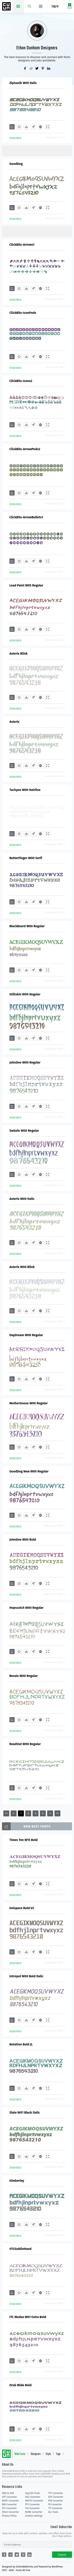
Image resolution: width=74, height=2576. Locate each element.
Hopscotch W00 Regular (26, 1608)
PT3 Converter (32, 2504)
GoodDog (16, 164)
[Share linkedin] (49, 68)
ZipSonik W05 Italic (23, 83)
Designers (36, 2454)
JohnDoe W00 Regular (24, 1062)
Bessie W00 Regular (23, 1676)
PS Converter (55, 2504)
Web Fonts (19, 2454)
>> (57, 1813)
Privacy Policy (9, 2515)
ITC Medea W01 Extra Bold (27, 2317)
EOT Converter (55, 2497)
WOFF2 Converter (34, 2500)
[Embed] (40, 126)
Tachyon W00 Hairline (25, 790)
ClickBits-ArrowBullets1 (26, 517)
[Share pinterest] (43, 68)
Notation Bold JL (21, 2044)
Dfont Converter (10, 2512)
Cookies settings (33, 2515)
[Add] (12, 126)
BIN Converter (9, 2504)
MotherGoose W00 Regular (28, 1403)
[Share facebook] (25, 68)
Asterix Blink (18, 653)
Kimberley (16, 2181)
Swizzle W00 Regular (24, 1130)
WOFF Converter (10, 2500)
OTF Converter (9, 2497)
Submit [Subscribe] (62, 2554)
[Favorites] (19, 126)
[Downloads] (26, 126)
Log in (55, 6)
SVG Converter (32, 2497)
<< (6, 1813)
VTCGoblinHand (20, 2249)
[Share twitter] (37, 68)
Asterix (14, 722)
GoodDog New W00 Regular (29, 1471)
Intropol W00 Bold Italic (26, 1976)
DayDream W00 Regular (26, 1335)
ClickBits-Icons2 (20, 381)
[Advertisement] (38, 150)
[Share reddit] (31, 68)
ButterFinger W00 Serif (25, 858)
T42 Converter (32, 2508)
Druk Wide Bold (20, 2385)
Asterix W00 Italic (22, 1199)
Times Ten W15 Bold (23, 1840)
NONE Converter (33, 2512)
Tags (58, 2454)
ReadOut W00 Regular (25, 1744)
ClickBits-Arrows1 (22, 244)
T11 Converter (55, 2508)
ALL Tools (53, 2512)
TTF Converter (55, 2493)
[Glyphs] (33, 126)
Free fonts (7, 6)
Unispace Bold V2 (21, 1908)
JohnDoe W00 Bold (22, 1539)
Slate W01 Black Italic (24, 2112)
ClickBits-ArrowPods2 (24, 449)
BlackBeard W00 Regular (27, 926)
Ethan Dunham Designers (37, 48)
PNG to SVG (8, 2493)
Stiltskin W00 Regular (24, 994)
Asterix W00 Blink (22, 1267)
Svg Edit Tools (32, 2493)
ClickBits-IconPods (22, 313)
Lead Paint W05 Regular (26, 585)
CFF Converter (9, 2508)
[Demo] (47, 126)
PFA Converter (55, 2500)
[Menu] (40, 6)
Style (48, 2454)
